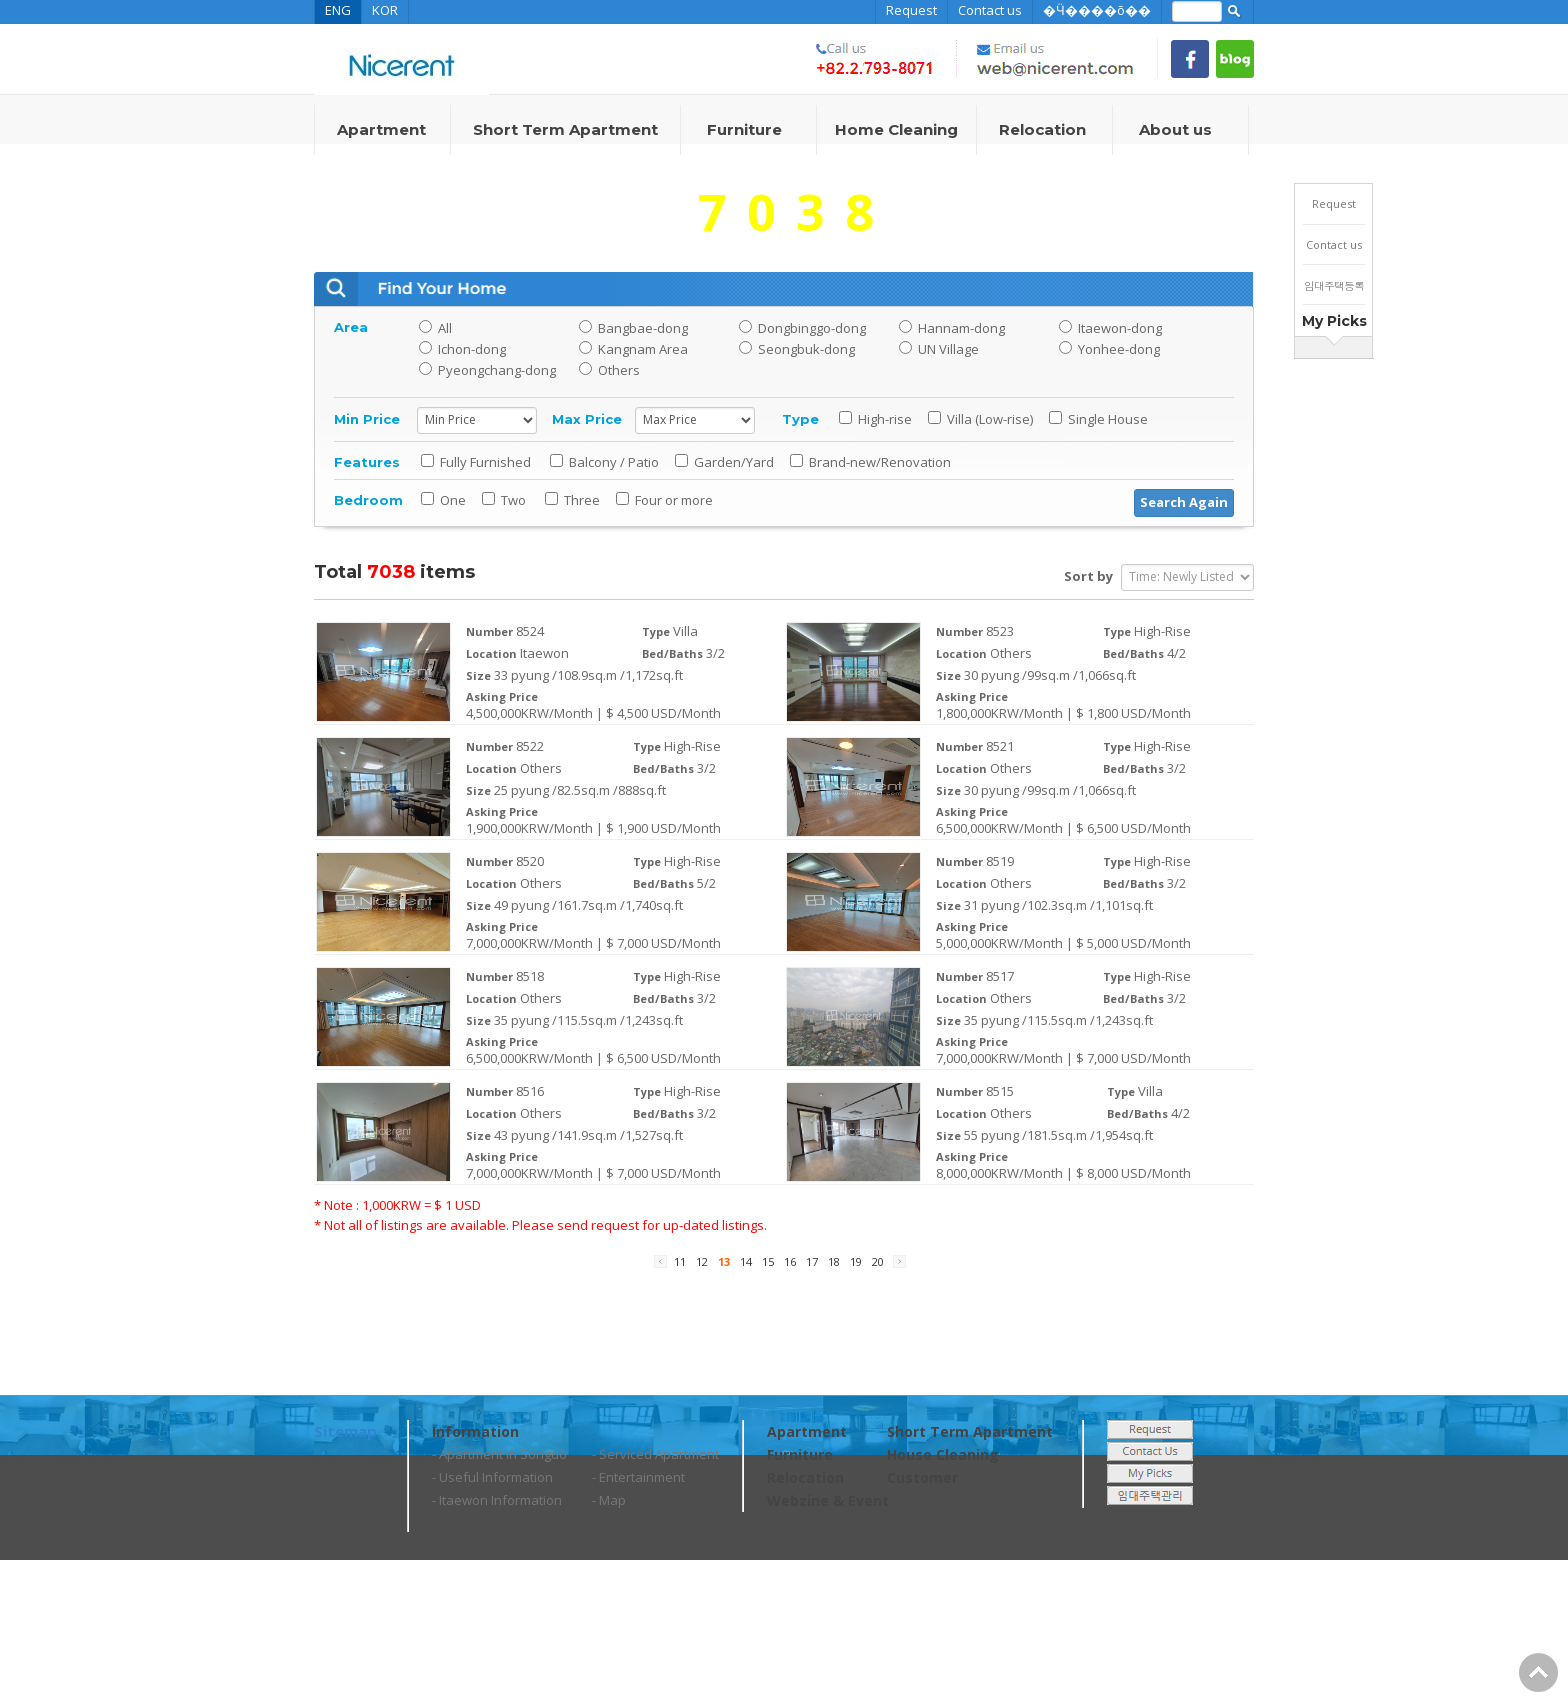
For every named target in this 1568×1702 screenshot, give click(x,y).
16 (791, 1261)
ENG (338, 10)
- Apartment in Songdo (499, 1454)
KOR (385, 10)
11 (681, 1261)
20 (879, 1261)
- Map (609, 1500)
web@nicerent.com (548, 1672)
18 (835, 1261)
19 (857, 1261)
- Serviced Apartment (655, 1454)
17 (813, 1261)
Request (911, 10)
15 (769, 1261)
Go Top (1538, 1672)
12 (703, 1261)
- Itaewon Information (497, 1500)
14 (747, 1261)
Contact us (990, 10)
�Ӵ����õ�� (1097, 10)
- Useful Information (492, 1477)
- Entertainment (638, 1477)
